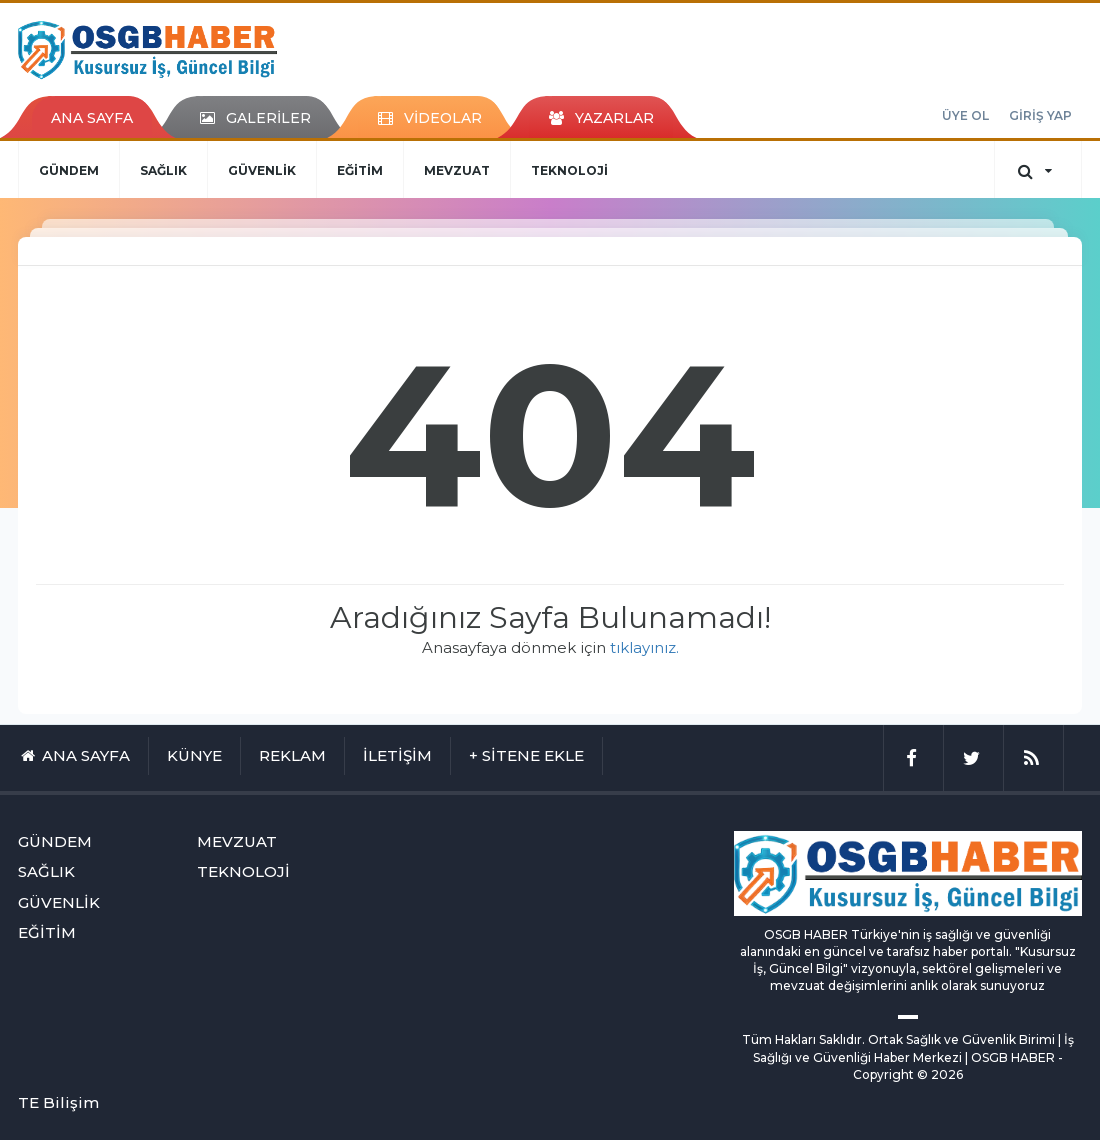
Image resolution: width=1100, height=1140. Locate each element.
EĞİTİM (360, 170)
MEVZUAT (457, 170)
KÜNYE (194, 755)
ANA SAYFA (92, 118)
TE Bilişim (58, 1102)
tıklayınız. (644, 647)
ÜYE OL (965, 115)
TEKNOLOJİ (569, 170)
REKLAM (292, 755)
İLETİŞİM (397, 755)
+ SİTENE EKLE (526, 755)
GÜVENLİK (262, 170)
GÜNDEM (69, 170)
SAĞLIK (163, 170)
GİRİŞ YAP (1040, 115)
